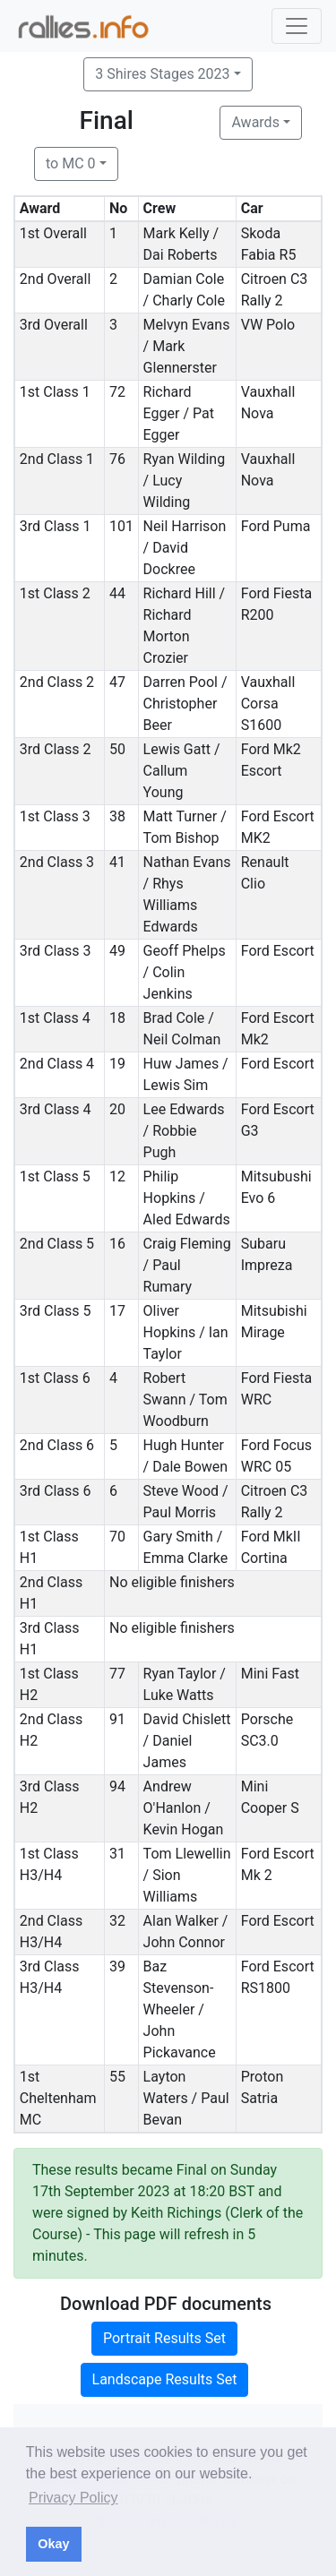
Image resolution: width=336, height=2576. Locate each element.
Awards (255, 122)
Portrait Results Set (164, 2338)
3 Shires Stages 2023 (162, 73)
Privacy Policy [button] (73, 2497)
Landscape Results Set (164, 2379)
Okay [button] (53, 2544)
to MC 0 (71, 163)
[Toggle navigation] (296, 26)
